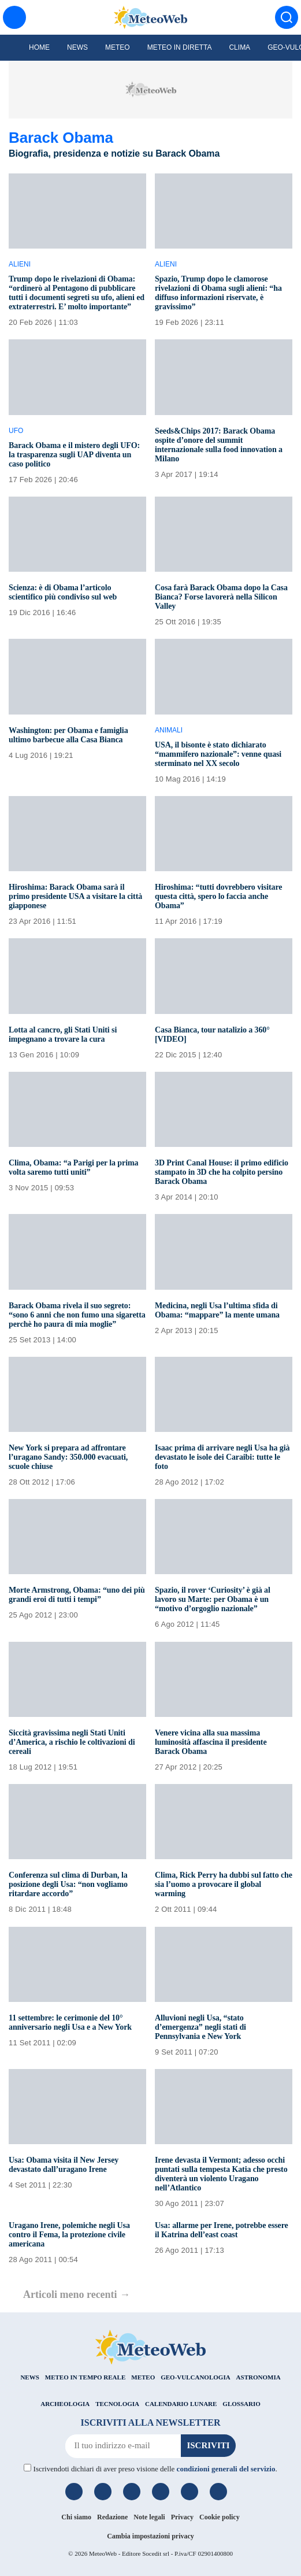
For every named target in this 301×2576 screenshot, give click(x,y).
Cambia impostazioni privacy (150, 2536)
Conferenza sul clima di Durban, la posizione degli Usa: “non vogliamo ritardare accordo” (68, 1884)
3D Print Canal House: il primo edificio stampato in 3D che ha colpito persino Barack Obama (221, 1172)
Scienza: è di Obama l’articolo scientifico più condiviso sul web (63, 592)
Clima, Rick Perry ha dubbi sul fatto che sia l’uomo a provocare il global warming (223, 1884)
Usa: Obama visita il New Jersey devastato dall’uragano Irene (63, 2165)
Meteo (117, 47)
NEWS (29, 2377)
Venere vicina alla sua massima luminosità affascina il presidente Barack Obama (211, 1742)
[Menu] (14, 17)
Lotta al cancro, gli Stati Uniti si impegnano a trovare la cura (63, 1034)
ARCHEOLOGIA (65, 2403)
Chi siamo (76, 2517)
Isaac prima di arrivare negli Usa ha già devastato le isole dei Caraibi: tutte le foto (222, 1457)
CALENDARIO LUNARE (181, 2403)
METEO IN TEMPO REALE (85, 2377)
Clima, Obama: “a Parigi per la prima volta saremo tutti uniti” (73, 1167)
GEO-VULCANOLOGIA (195, 2377)
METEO (143, 2377)
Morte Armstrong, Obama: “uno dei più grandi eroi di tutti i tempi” (77, 1595)
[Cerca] (286, 17)
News (77, 47)
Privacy (182, 2517)
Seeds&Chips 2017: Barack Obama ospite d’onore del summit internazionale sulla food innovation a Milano (219, 445)
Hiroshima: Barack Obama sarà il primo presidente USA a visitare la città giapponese (75, 896)
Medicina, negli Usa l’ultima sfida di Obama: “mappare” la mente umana (217, 1310)
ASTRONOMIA (258, 2377)
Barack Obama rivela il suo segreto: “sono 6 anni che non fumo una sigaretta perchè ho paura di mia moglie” (77, 1314)
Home (39, 47)
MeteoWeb (103, 2553)
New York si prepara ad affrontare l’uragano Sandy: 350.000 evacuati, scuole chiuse (68, 1457)
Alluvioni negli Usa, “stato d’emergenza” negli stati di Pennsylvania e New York (200, 2027)
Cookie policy (219, 2517)
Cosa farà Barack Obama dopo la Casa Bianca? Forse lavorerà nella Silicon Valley (221, 596)
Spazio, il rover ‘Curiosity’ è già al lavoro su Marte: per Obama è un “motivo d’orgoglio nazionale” (212, 1599)
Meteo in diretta (179, 47)
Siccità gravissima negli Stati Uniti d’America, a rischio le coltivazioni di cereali (72, 1742)
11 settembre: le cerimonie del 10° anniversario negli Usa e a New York (70, 2022)
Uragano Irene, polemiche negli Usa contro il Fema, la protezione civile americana (69, 2234)
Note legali (149, 2517)
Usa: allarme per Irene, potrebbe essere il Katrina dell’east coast (221, 2230)
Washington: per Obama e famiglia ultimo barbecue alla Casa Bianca (68, 735)
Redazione (112, 2517)
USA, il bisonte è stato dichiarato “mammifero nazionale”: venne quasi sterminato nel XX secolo (218, 754)
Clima (239, 47)
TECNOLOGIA (117, 2403)
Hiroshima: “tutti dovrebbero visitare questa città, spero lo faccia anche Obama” (218, 896)
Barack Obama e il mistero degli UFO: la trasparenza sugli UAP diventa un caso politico (74, 454)
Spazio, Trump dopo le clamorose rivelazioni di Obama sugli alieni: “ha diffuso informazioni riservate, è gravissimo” (218, 293)
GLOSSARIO (241, 2403)
